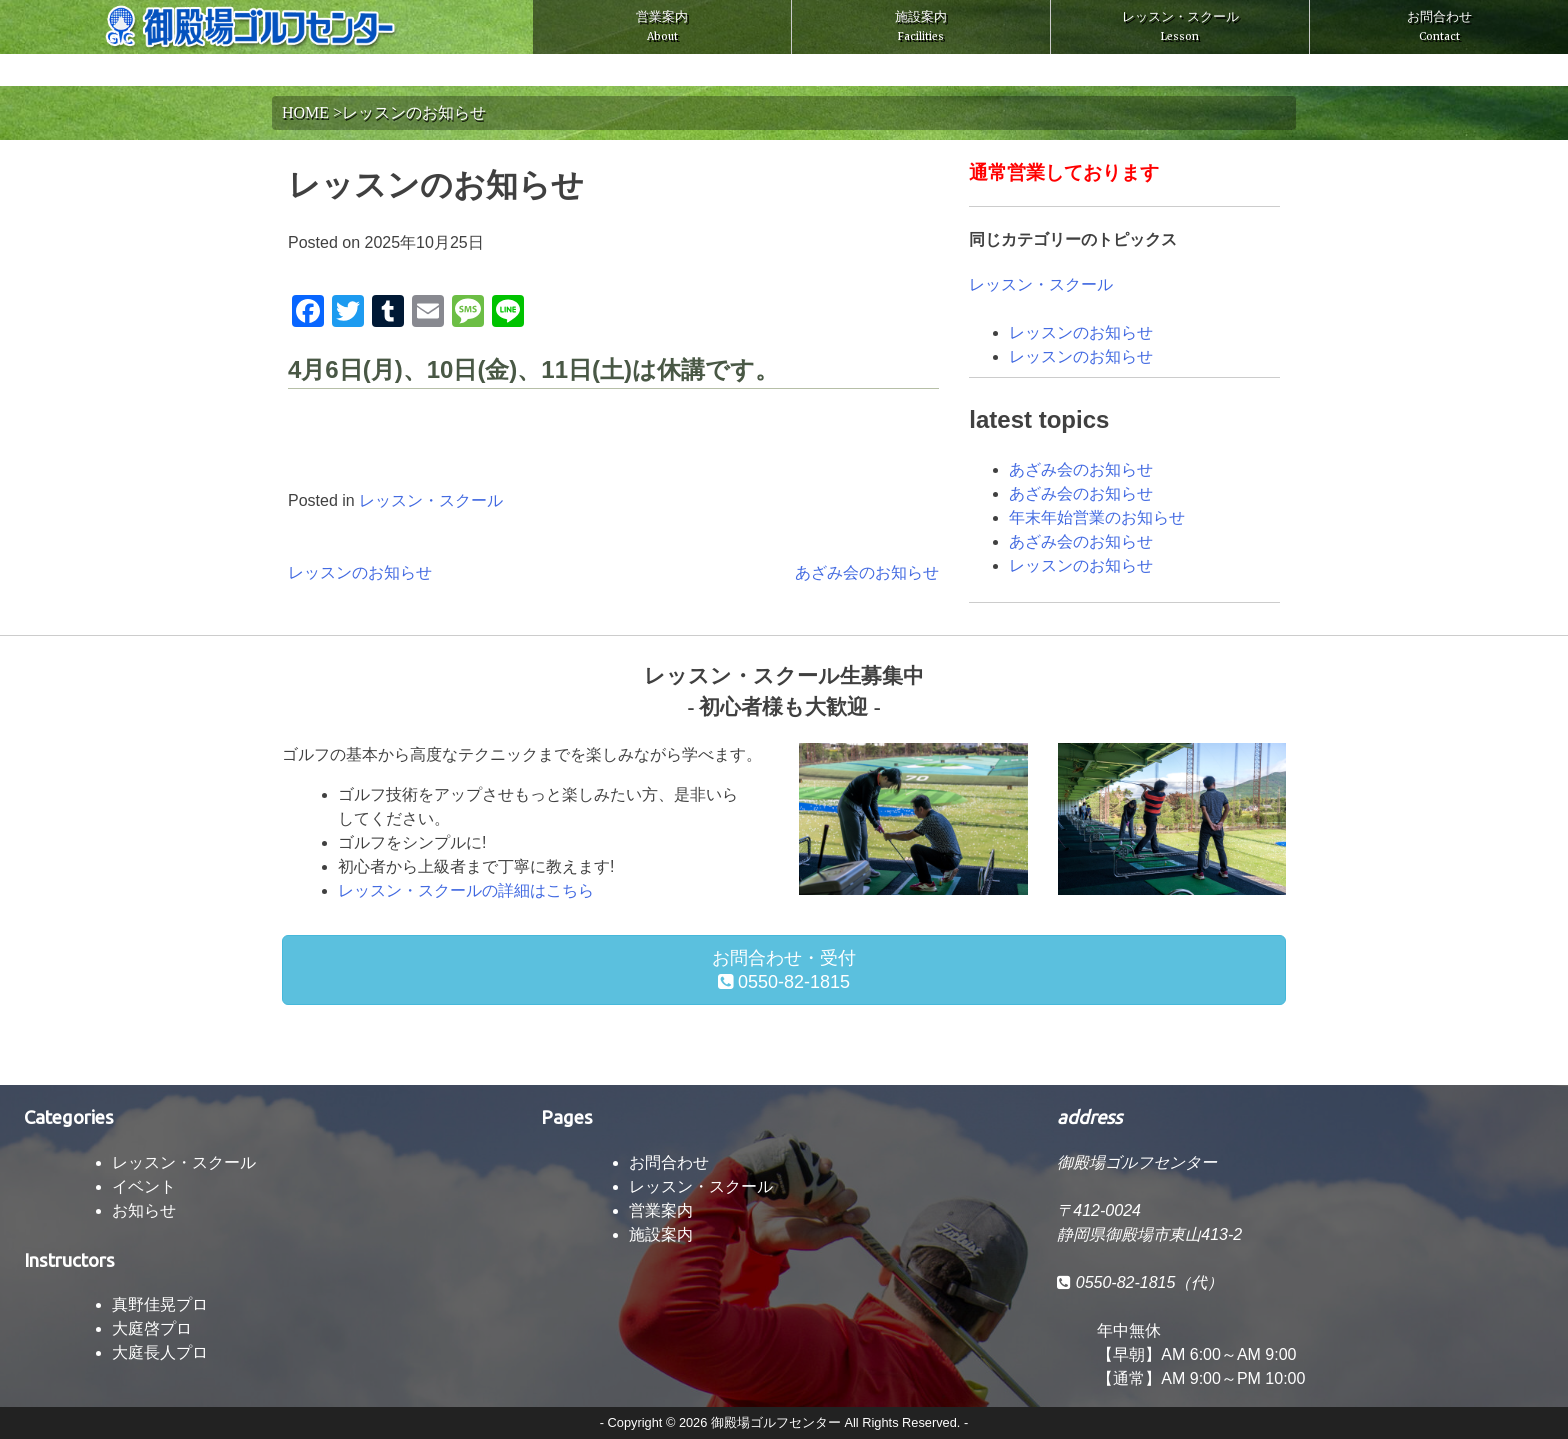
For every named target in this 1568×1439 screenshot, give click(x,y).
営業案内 (662, 26)
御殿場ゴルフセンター (776, 1422)
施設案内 (921, 26)
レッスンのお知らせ (360, 572)
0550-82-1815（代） (1140, 1282)
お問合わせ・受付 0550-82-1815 (784, 970)
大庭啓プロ (152, 1328)
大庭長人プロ (160, 1352)
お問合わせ (1439, 26)
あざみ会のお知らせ (867, 572)
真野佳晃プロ (160, 1304)
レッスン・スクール (1180, 26)
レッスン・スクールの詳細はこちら (466, 890)
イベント (144, 1186)
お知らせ (144, 1210)
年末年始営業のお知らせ (1097, 517)
